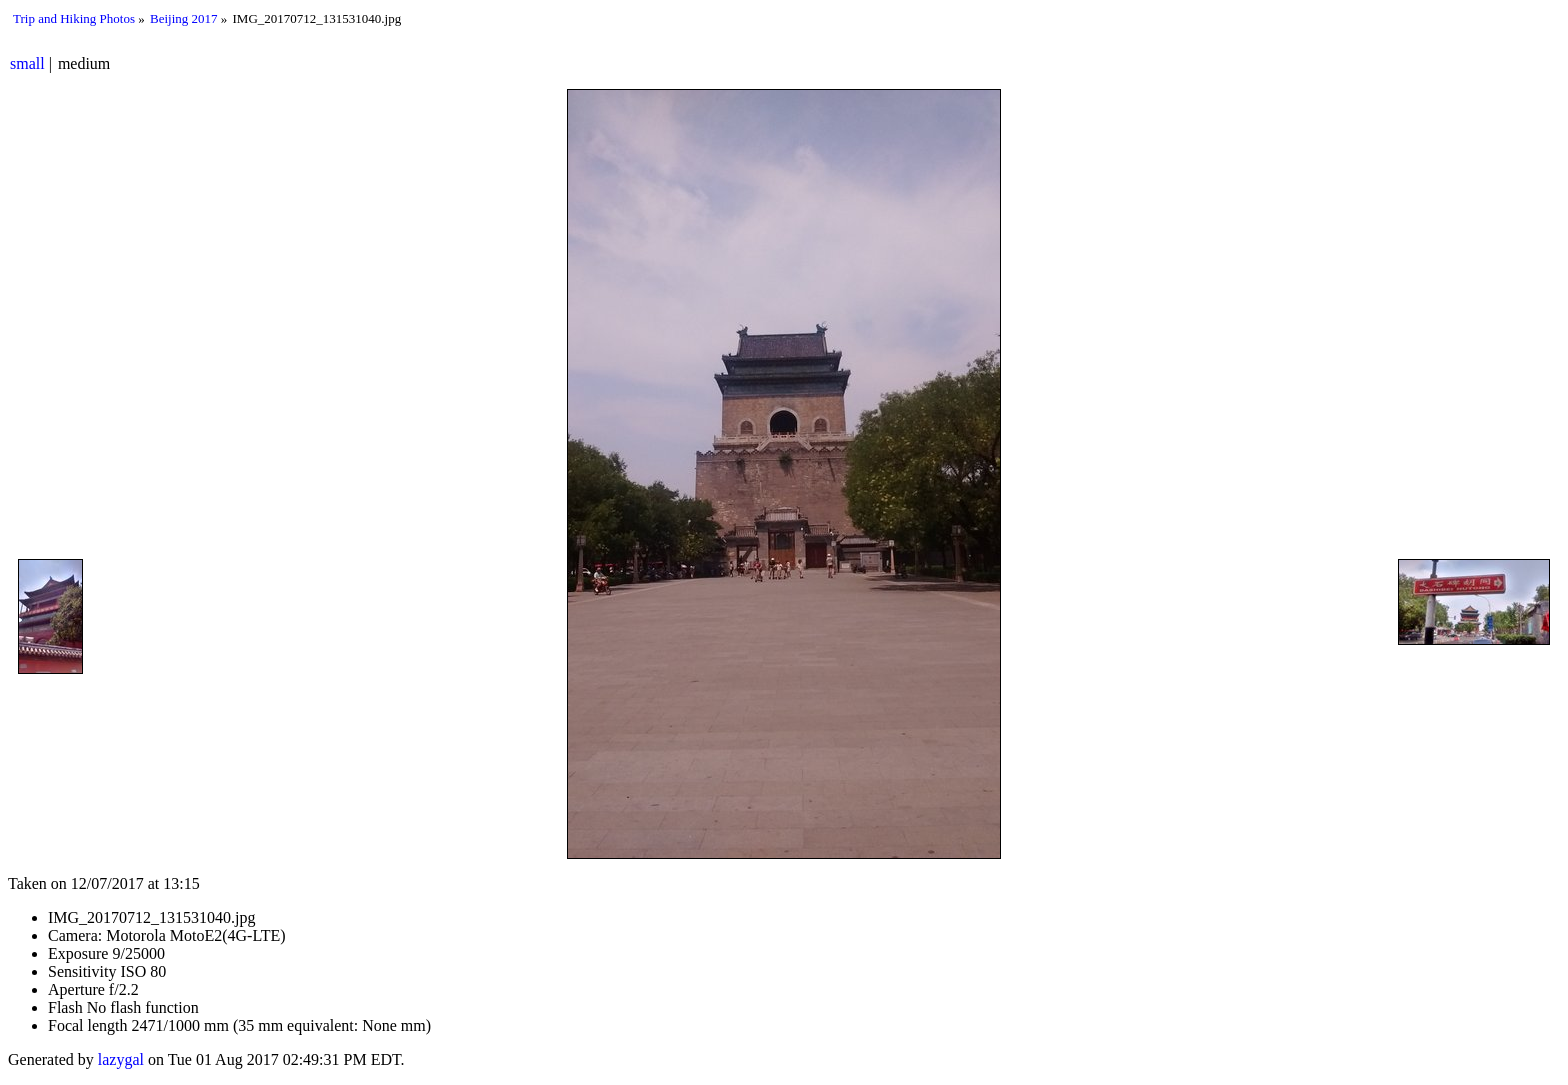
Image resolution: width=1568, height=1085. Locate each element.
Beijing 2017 (184, 18)
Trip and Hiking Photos (74, 18)
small (27, 63)
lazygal (121, 1059)
